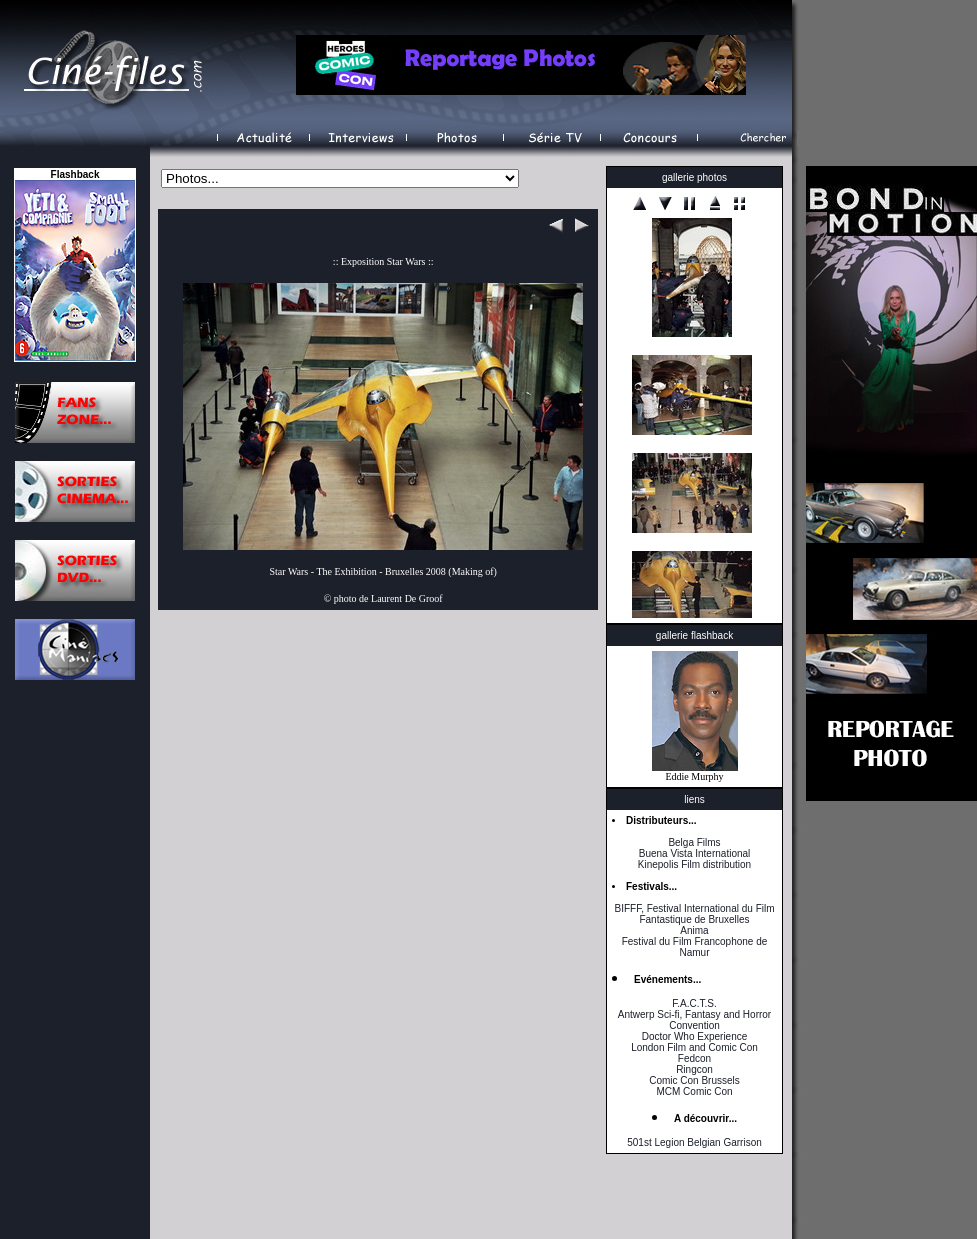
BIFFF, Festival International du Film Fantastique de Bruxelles (694, 914)
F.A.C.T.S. (694, 1003)
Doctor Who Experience (695, 1036)
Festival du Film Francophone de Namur (695, 947)
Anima (694, 930)
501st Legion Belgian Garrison (694, 1142)
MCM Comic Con (694, 1091)
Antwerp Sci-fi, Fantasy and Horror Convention (694, 1020)
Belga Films (694, 842)
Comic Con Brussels (694, 1080)
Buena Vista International (695, 853)
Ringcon (694, 1069)
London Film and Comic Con (694, 1047)
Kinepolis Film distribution (694, 864)
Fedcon (694, 1058)
